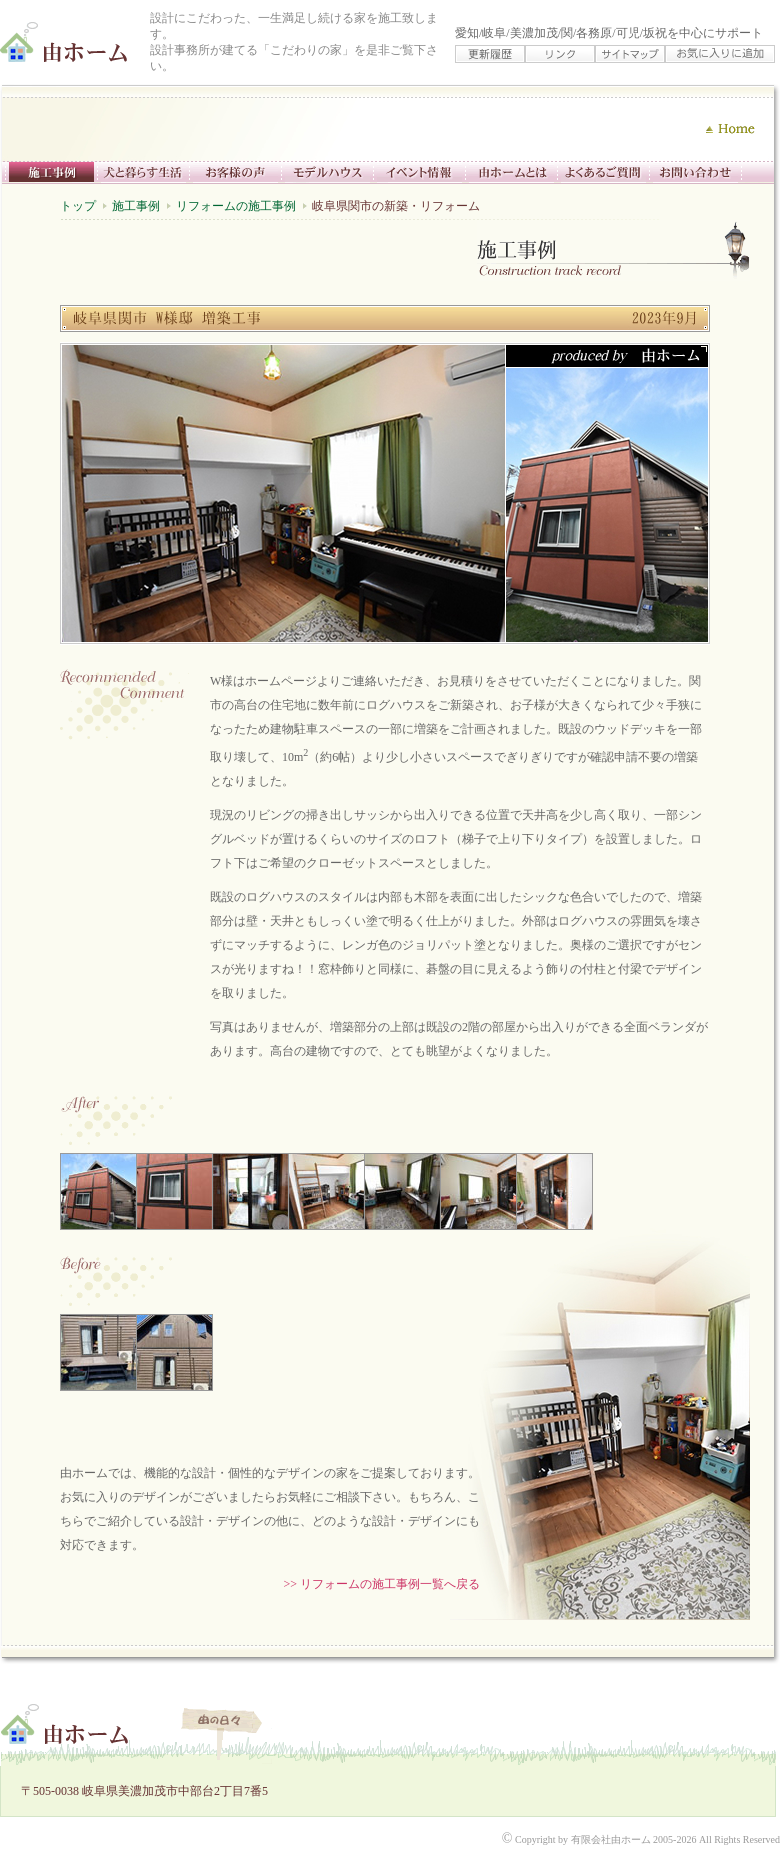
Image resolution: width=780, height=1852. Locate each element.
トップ (78, 206)
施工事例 (136, 206)
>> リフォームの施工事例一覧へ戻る (381, 1584)
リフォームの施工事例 (236, 206)
